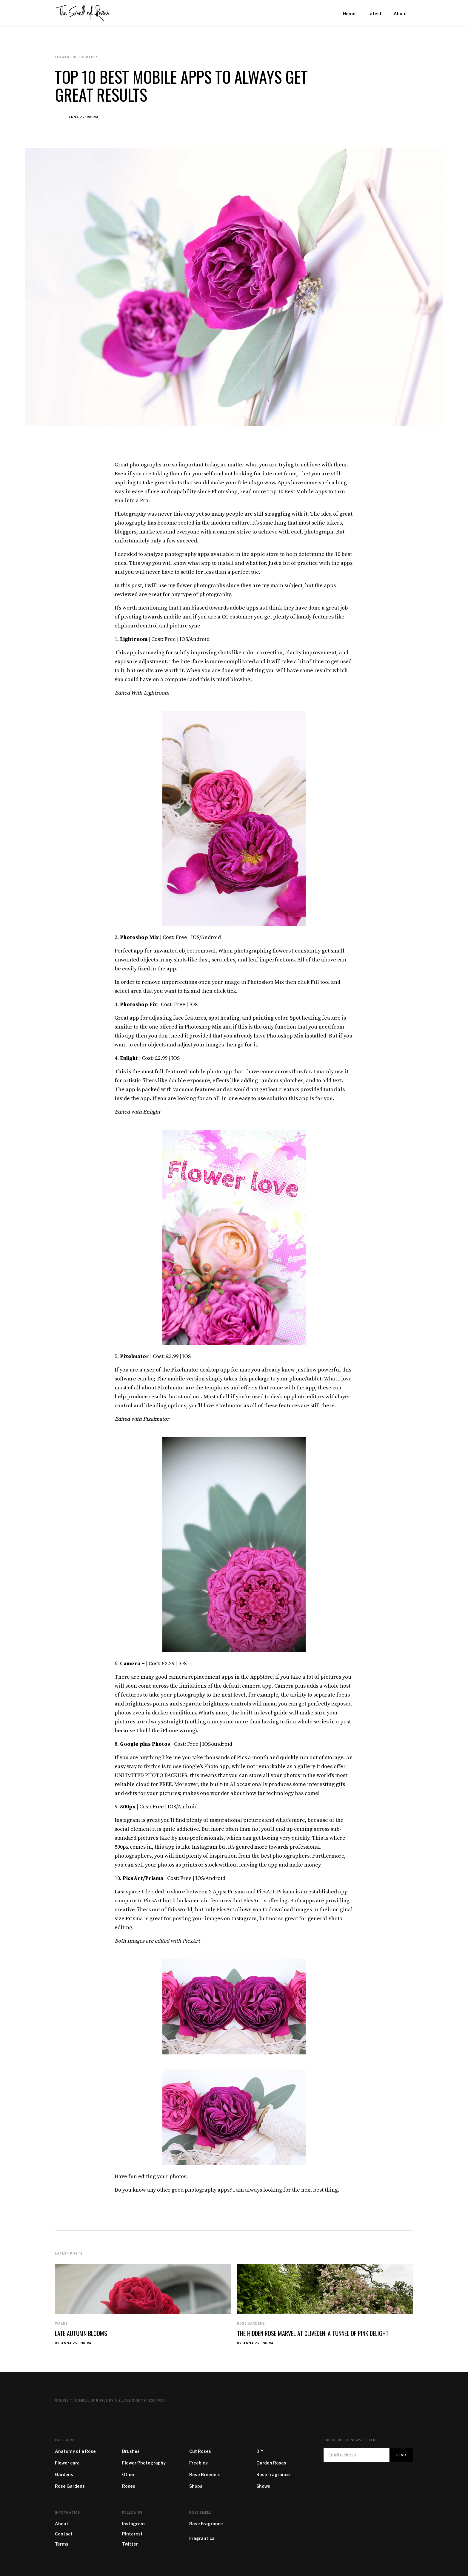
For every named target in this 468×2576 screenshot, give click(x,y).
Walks (61, 2323)
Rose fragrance (273, 2474)
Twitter (130, 2543)
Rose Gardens (251, 2323)
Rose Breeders (205, 2474)
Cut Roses (200, 2451)
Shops (195, 2486)
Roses (128, 2486)
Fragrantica (202, 2538)
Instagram (133, 2523)
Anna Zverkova (83, 117)
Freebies (198, 2462)
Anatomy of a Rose (75, 2451)
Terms (61, 2543)
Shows (263, 2486)
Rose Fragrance (206, 2523)
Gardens (64, 2474)
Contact (64, 2533)
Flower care (67, 2462)
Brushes (131, 2451)
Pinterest (132, 2533)
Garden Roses (271, 2462)
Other (128, 2474)
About (61, 2523)
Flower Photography (144, 2462)
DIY (260, 2451)
